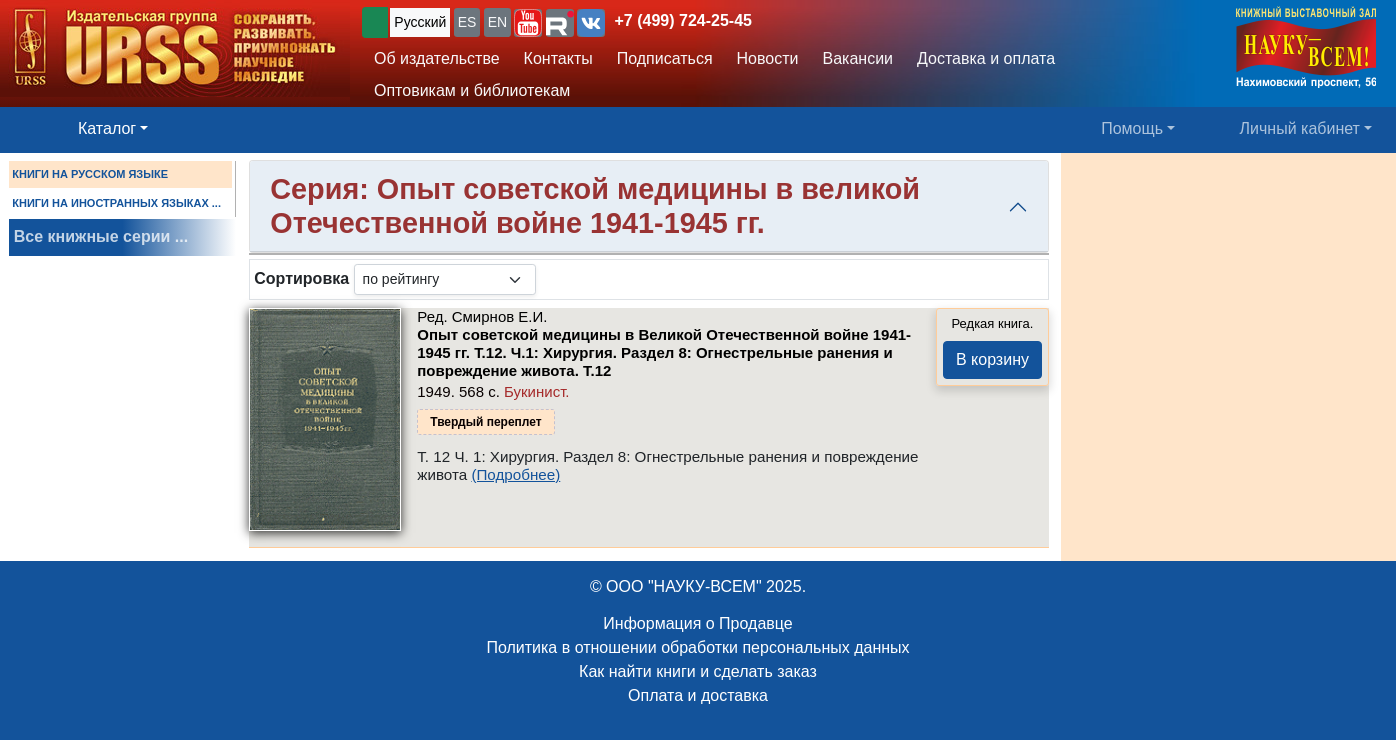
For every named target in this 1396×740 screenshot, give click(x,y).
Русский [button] (420, 22)
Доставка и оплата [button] (986, 58)
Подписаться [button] (665, 58)
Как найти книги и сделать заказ (698, 671)
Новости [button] (768, 58)
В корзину (992, 359)
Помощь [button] (1132, 128)
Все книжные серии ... (101, 236)
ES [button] (467, 22)
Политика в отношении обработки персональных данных (697, 647)
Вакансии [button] (858, 58)
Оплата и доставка (698, 695)
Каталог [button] (107, 128)
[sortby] (445, 279)
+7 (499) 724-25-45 (683, 20)
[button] (528, 23)
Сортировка (301, 278)
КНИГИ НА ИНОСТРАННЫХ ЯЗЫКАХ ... (116, 203)
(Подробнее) (515, 474)
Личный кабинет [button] (1300, 128)
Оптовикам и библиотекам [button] (472, 90)
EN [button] (497, 22)
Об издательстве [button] (437, 58)
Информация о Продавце (697, 623)
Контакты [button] (558, 58)
